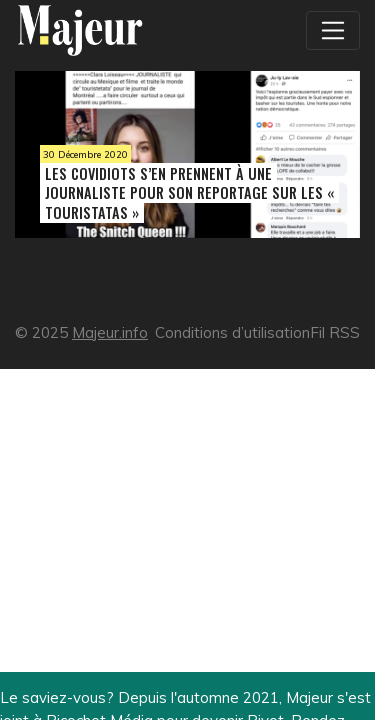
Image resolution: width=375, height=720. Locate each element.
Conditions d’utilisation (232, 332)
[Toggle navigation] (333, 30)
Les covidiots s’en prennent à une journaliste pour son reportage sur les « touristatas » (189, 192)
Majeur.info (110, 332)
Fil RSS (335, 332)
